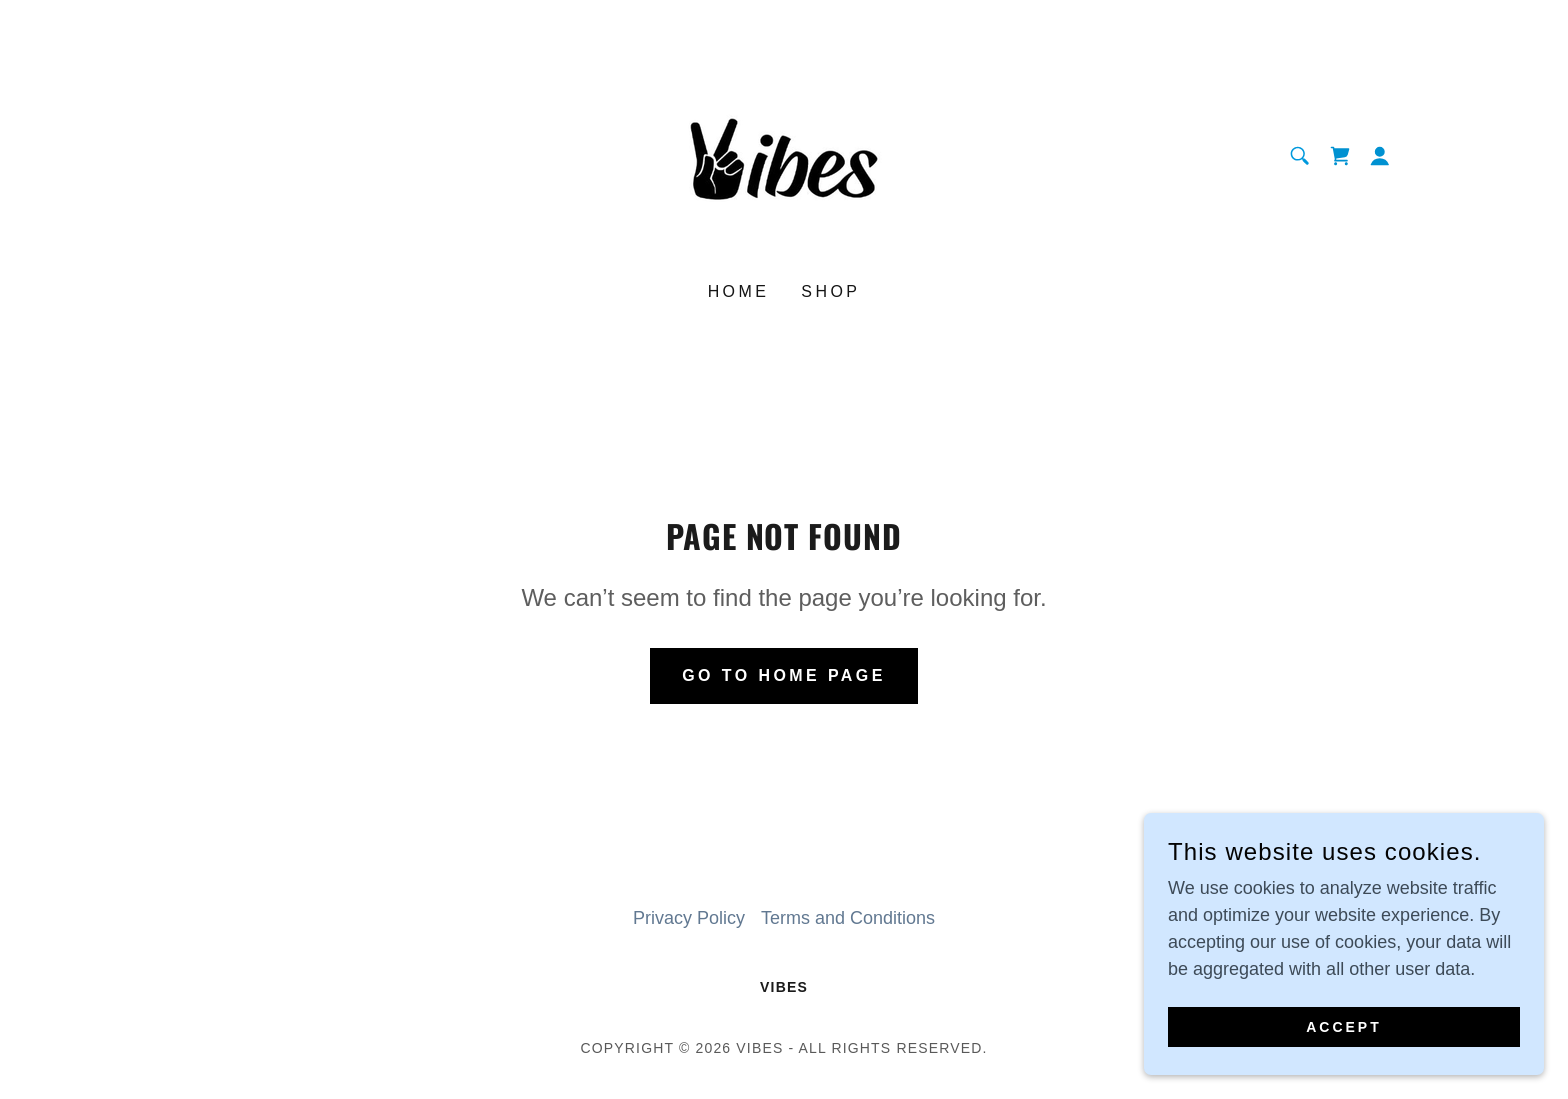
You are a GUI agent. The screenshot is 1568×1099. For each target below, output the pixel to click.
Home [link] (739, 291)
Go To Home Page (784, 675)
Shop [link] (830, 291)
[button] (1380, 156)
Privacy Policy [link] (689, 918)
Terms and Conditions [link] (848, 918)
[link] (784, 155)
